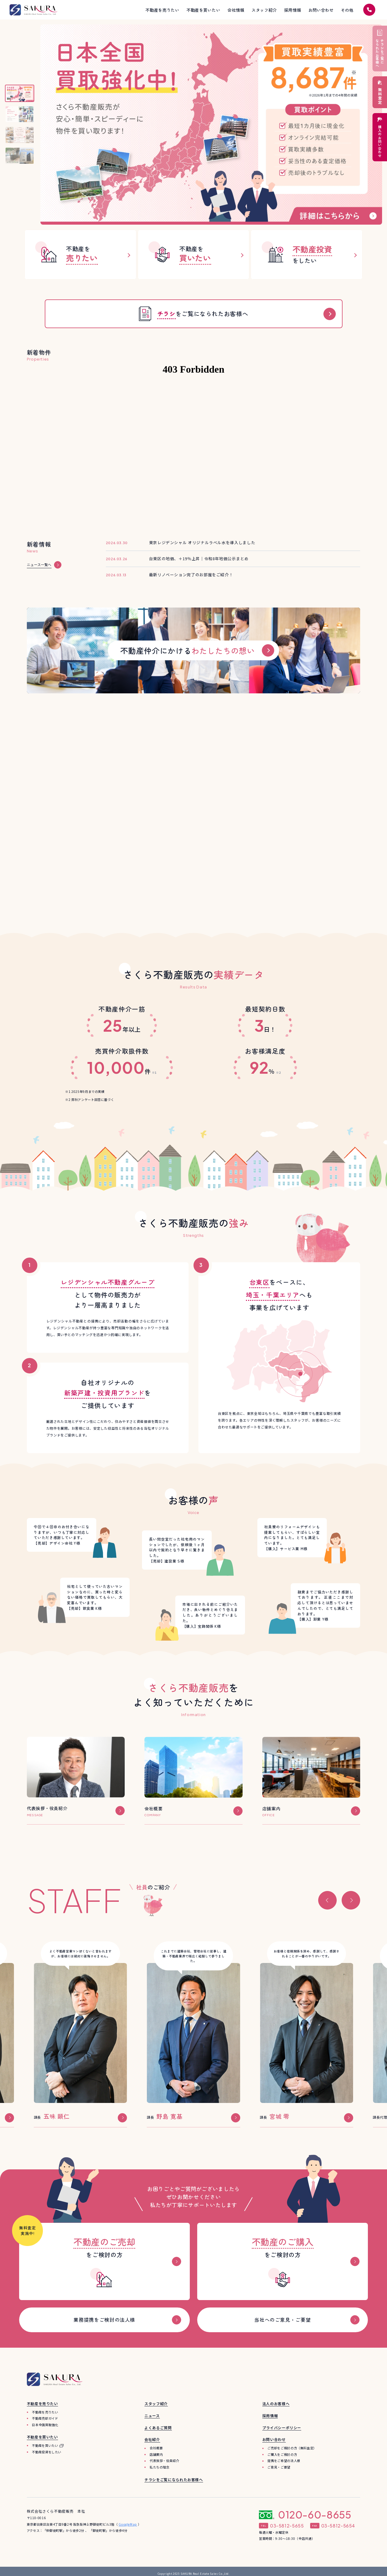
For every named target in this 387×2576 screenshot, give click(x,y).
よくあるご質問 (158, 2427)
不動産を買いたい (45, 2445)
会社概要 (156, 2448)
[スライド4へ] (19, 155)
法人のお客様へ (275, 2403)
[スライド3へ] (19, 134)
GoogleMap (128, 2524)
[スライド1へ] (19, 93)
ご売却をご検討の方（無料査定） (291, 2448)
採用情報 (270, 2415)
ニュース (152, 2415)
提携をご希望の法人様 (283, 2460)
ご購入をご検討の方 (282, 2454)
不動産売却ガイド (45, 2418)
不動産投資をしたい (46, 2452)
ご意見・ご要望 (278, 2467)
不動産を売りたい (45, 2412)
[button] (327, 1900)
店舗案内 (156, 2454)
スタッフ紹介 (156, 2403)
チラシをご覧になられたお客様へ (173, 2479)
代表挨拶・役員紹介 (164, 2460)
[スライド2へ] (19, 114)
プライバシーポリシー (281, 2427)
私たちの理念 (159, 2467)
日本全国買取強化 (45, 2424)
